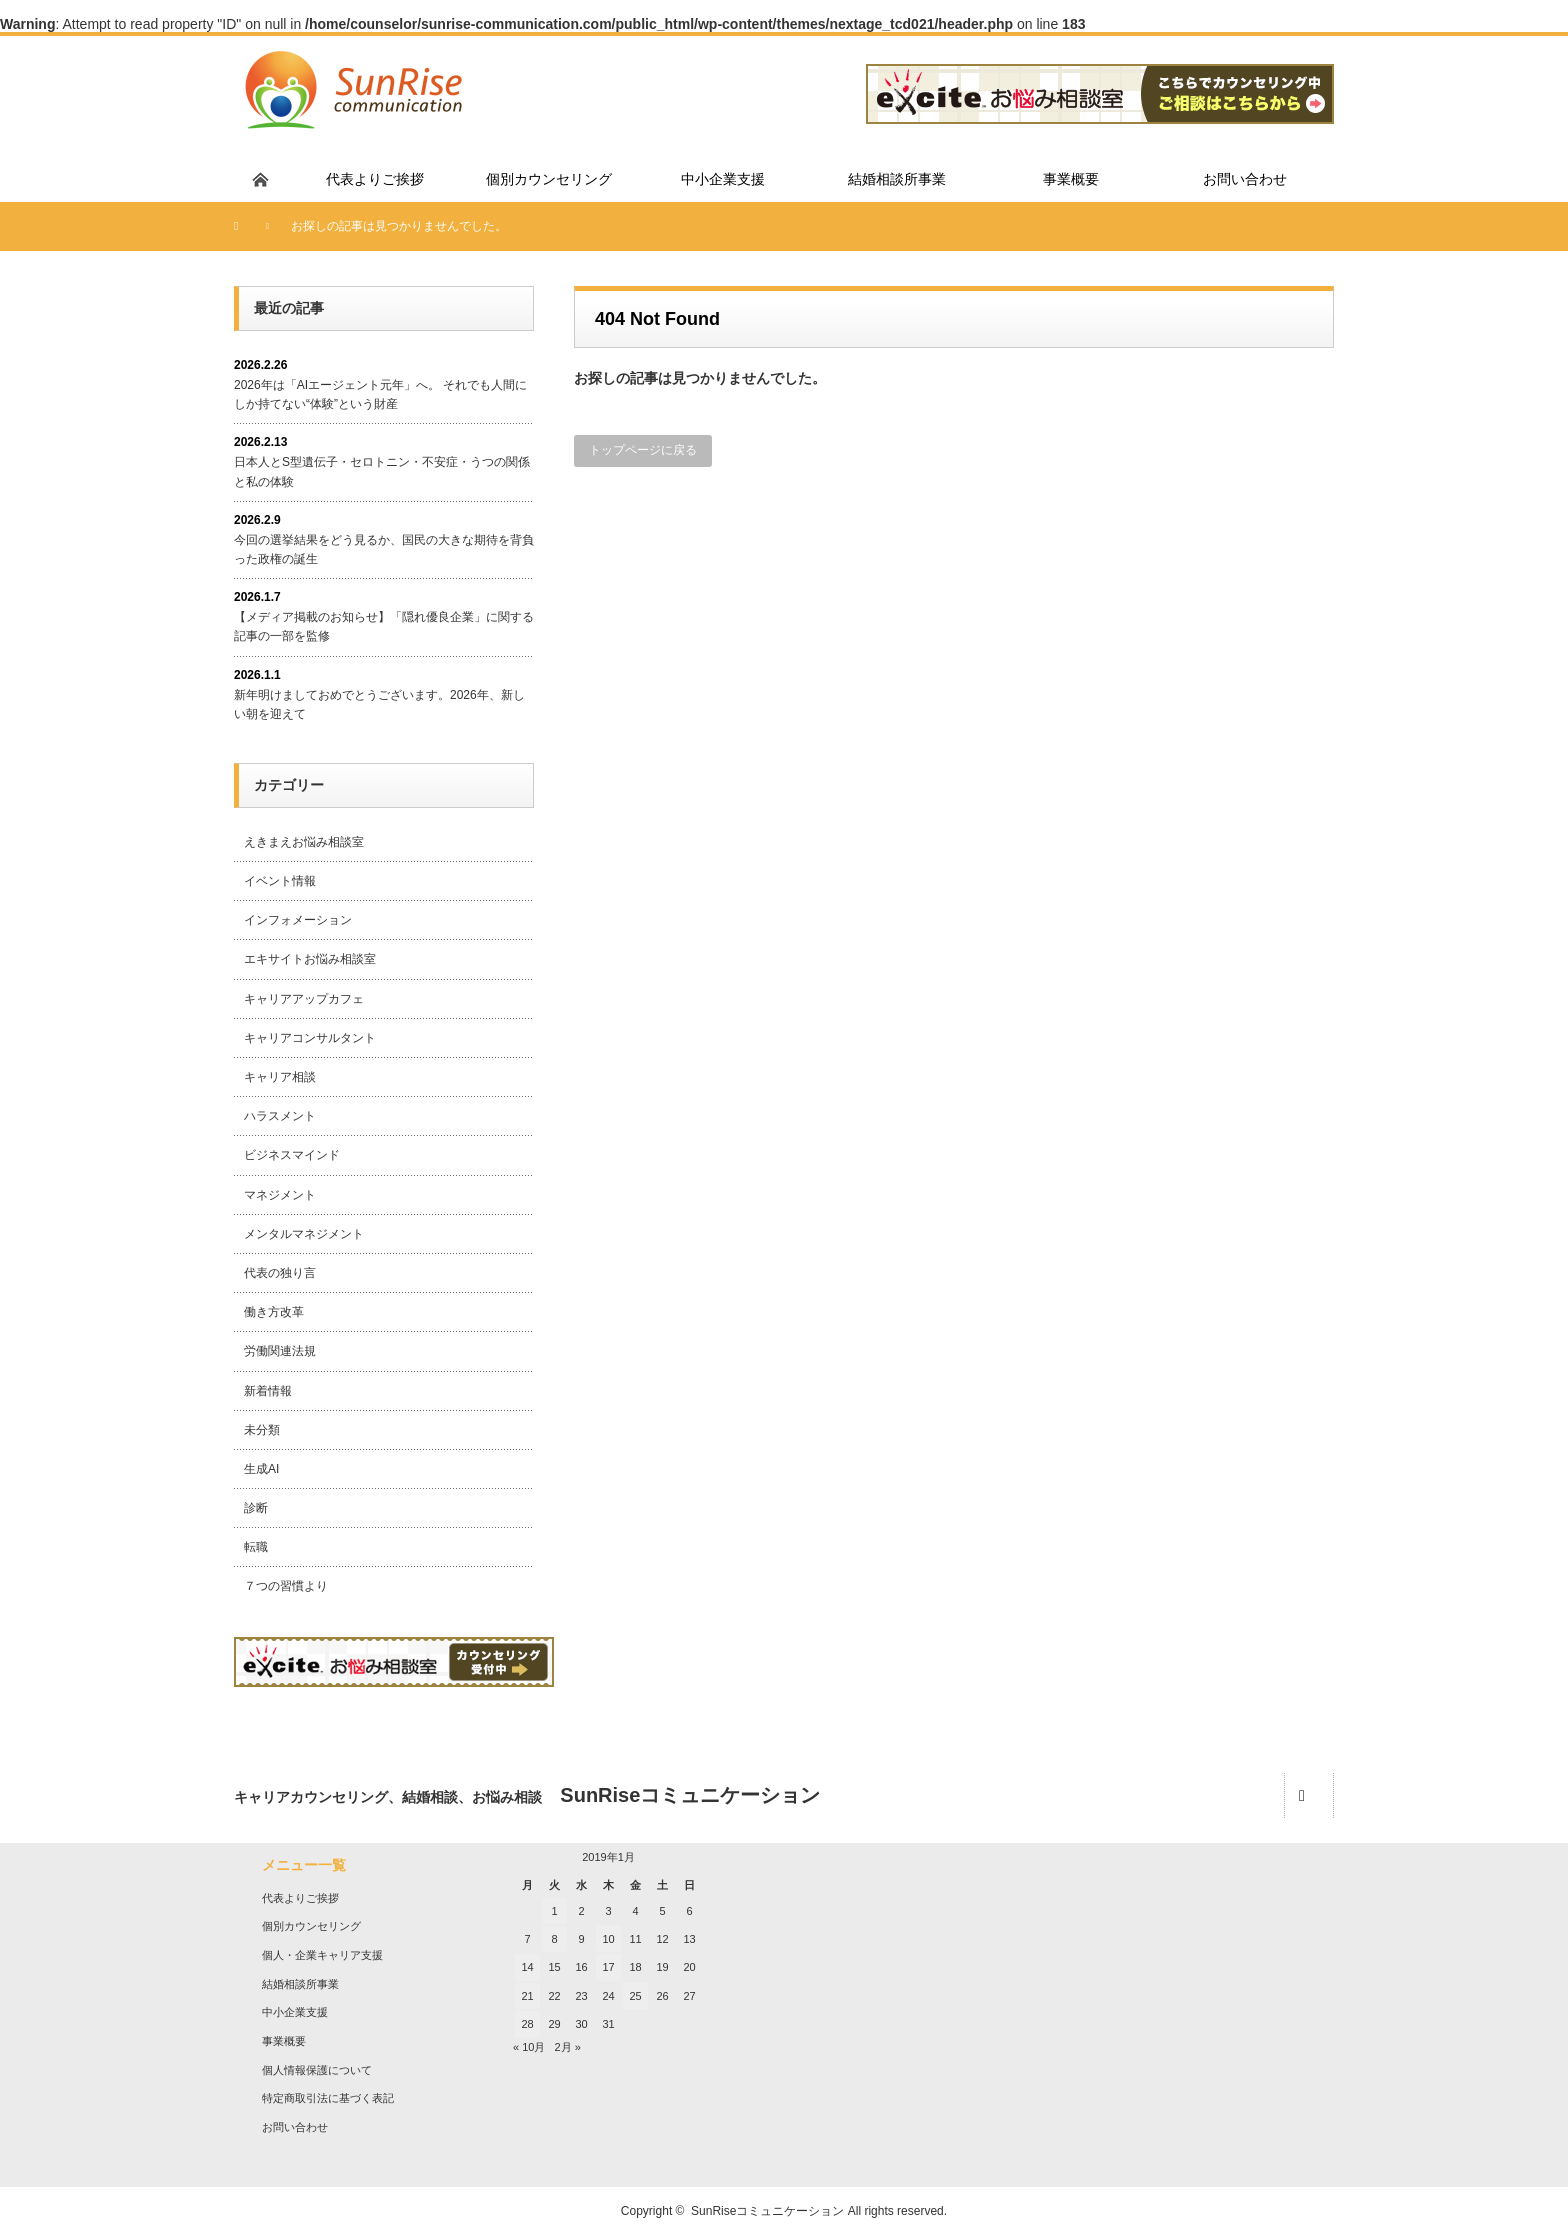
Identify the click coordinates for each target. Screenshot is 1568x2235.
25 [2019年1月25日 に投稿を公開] (635, 1996)
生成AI (261, 1469)
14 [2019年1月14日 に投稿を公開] (527, 1967)
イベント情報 (280, 881)
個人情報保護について (317, 2070)
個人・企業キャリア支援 (322, 1955)
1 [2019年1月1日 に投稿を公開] (554, 1911)
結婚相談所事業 (300, 1984)
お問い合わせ (295, 2127)
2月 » (568, 2047)
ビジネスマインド (292, 1155)
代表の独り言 (280, 1273)
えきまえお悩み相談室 (304, 842)
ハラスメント (280, 1116)
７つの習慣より (286, 1586)
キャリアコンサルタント (310, 1038)
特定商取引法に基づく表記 (328, 2098)
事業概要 (284, 2041)
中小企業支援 (295, 2012)
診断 (256, 1508)
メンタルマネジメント (304, 1234)
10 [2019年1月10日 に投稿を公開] (608, 1939)
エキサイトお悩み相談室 (310, 959)
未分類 (262, 1430)
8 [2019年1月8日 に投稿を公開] (554, 1939)
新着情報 (268, 1391)
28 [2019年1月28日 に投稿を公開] (527, 2024)
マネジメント (280, 1195)
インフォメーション (298, 920)
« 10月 (529, 2047)
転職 (256, 1547)
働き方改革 (274, 1312)
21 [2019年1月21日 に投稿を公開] (527, 1996)
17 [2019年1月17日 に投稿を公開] (608, 1967)
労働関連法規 (280, 1351)
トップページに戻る (643, 450)
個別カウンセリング (311, 1926)
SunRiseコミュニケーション (767, 2211)
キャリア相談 (280, 1077)
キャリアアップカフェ (304, 999)
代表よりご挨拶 (300, 1898)
